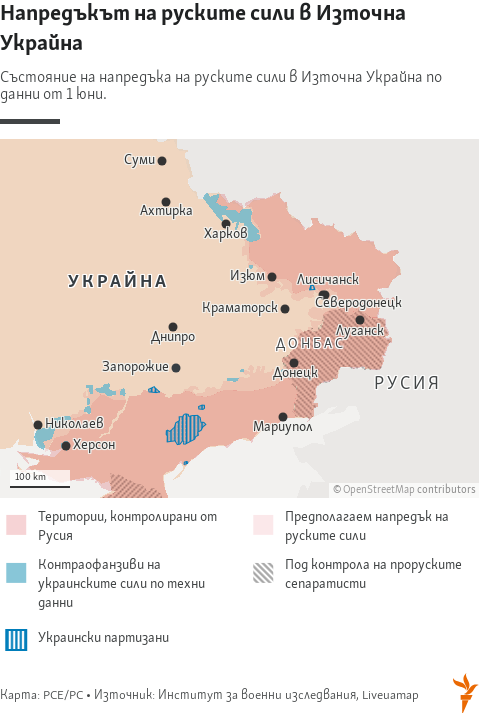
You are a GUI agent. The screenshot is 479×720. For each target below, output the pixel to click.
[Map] (239, 318)
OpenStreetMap (379, 490)
